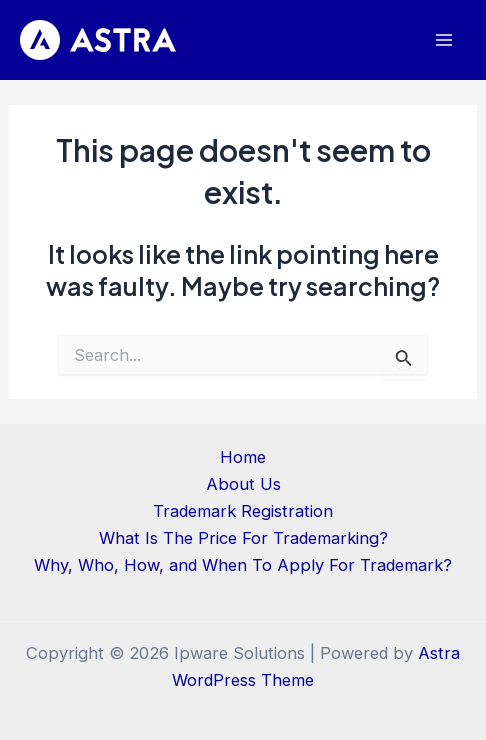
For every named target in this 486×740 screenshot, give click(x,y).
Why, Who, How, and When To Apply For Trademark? (243, 565)
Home (243, 457)
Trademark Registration (243, 511)
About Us (243, 484)
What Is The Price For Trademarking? (243, 538)
